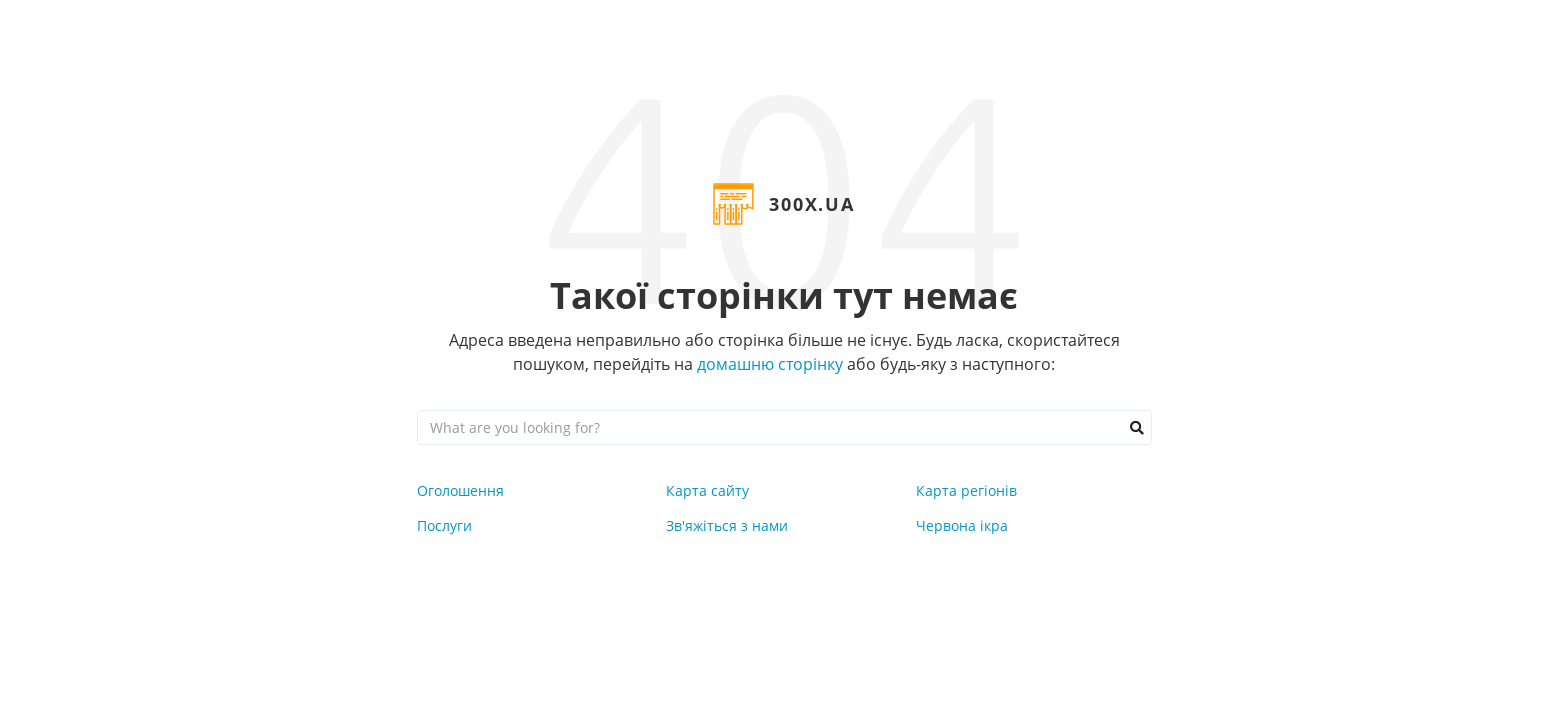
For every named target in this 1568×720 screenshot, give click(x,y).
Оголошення (460, 490)
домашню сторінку (770, 364)
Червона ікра (962, 525)
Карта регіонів (966, 490)
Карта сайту (707, 490)
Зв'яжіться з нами (727, 525)
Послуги (444, 525)
